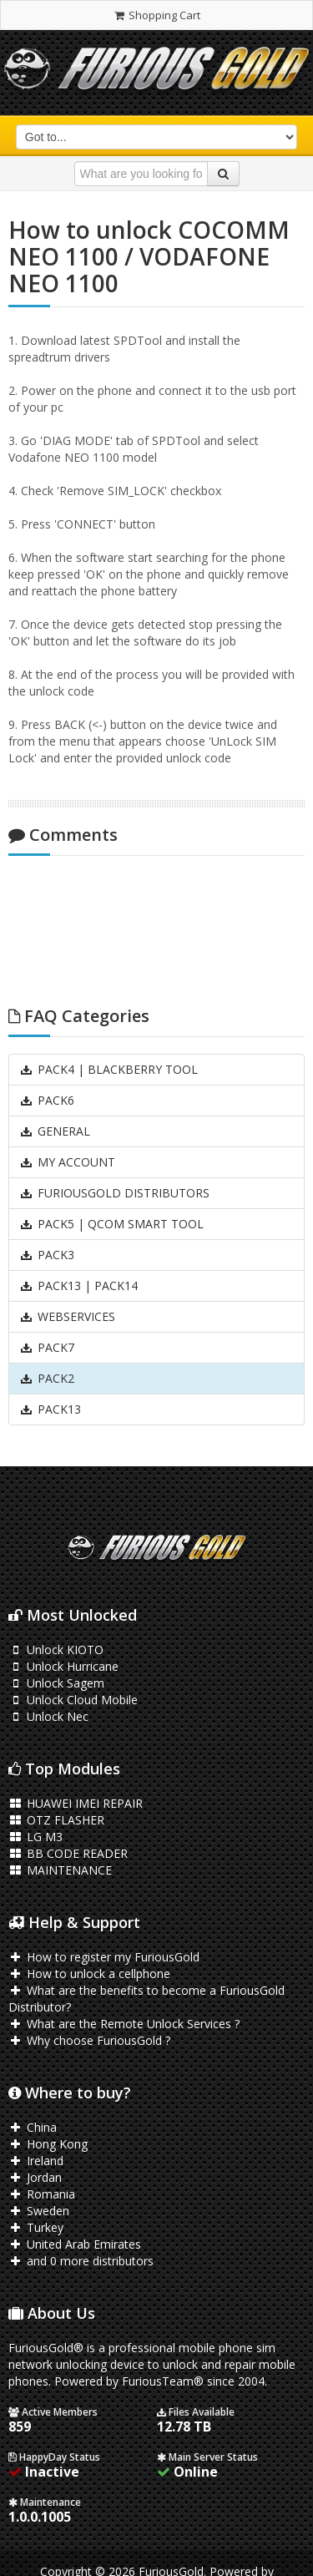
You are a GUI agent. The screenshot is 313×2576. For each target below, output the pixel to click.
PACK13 (50, 1409)
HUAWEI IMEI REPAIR (75, 1803)
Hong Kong (48, 2144)
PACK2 (46, 1378)
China (32, 2127)
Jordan (35, 2177)
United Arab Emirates (74, 2244)
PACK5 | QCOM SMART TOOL (111, 1224)
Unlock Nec (48, 1716)
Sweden (38, 2211)
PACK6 (46, 1100)
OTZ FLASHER (56, 1820)
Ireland (35, 2161)
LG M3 (35, 1837)
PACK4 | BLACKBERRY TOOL (108, 1069)
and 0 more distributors (81, 2261)
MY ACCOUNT (67, 1162)
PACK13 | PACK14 (78, 1285)
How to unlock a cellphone (89, 1973)
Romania (41, 2194)
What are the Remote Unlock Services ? (124, 2024)
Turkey (35, 2227)
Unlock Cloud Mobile (73, 1700)
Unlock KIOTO (55, 1649)
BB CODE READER (68, 1853)
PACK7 (46, 1347)
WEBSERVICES (67, 1316)
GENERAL (54, 1131)
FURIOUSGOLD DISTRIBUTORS (114, 1193)
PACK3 (46, 1255)
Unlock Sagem (56, 1683)
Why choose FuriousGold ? (89, 2040)
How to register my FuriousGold (103, 1957)
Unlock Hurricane (63, 1666)
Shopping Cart (156, 15)
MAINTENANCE (60, 1870)
